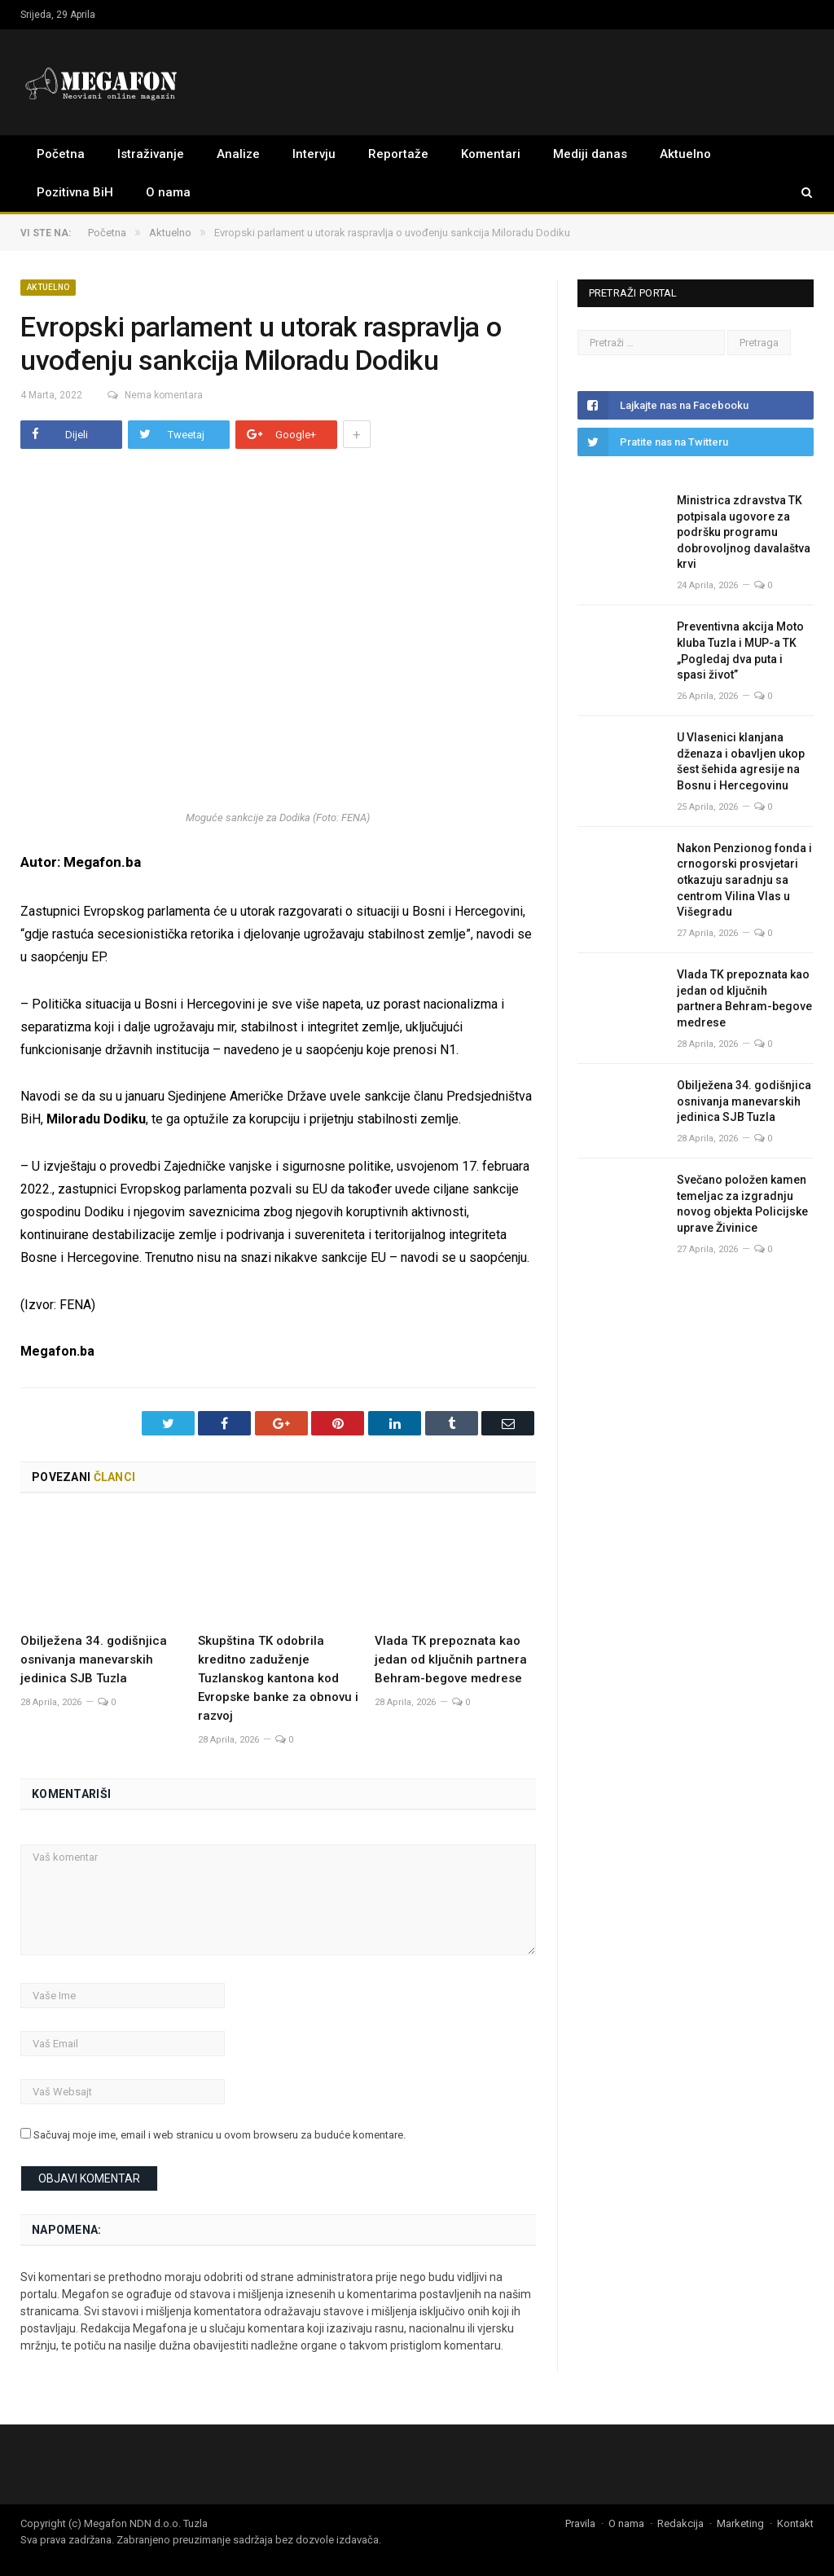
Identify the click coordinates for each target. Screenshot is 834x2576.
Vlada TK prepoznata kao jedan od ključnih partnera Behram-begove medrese (451, 1659)
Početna (61, 154)
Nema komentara (150, 395)
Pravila (580, 2523)
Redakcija (680, 2523)
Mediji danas (590, 154)
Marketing (740, 2523)
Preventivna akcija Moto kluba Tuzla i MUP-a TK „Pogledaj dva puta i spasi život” (740, 650)
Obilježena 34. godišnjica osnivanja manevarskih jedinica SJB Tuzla (93, 1659)
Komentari (490, 154)
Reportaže (398, 154)
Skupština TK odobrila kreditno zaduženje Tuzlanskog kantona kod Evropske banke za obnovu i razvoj (278, 1678)
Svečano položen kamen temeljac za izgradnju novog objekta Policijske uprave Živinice (742, 1203)
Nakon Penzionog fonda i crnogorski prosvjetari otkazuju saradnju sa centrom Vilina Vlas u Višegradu (744, 880)
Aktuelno (685, 154)
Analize (238, 154)
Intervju (314, 154)
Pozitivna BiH (75, 192)
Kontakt (795, 2523)
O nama (168, 192)
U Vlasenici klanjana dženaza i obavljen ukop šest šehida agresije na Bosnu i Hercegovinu (741, 761)
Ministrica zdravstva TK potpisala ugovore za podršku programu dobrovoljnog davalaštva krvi (743, 532)
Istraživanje (150, 154)
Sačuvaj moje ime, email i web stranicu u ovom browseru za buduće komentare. (219, 2135)
